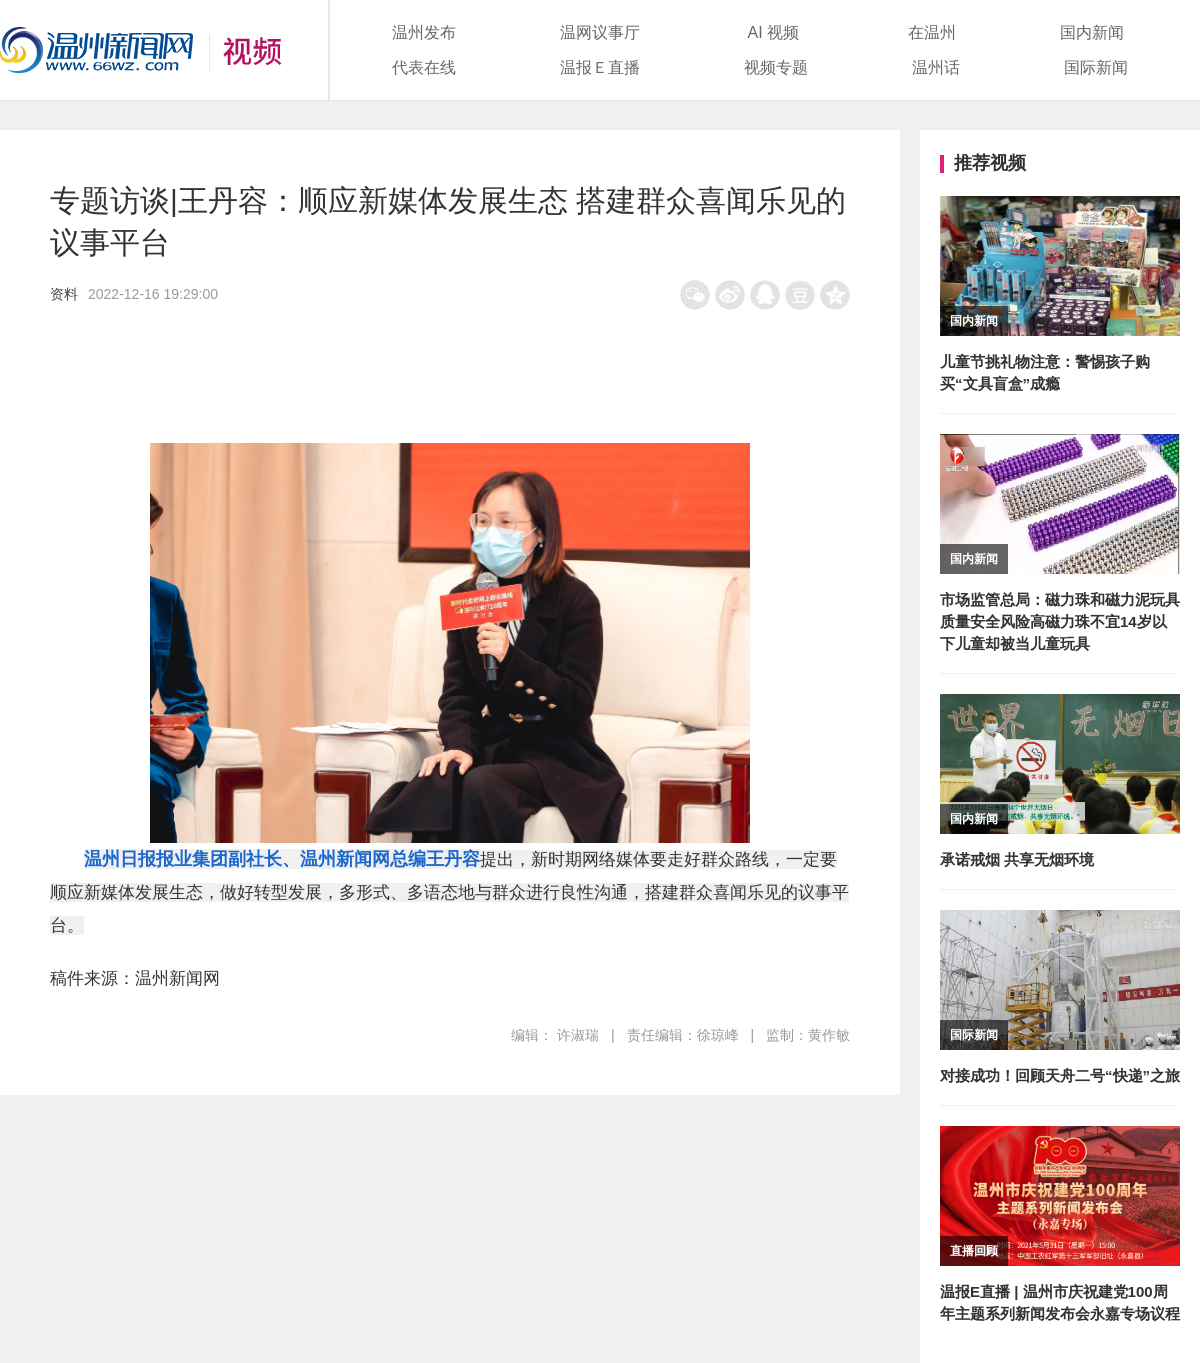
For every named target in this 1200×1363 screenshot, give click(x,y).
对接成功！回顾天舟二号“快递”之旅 (1060, 1075)
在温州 (932, 32)
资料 (64, 294)
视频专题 (776, 67)
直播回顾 (974, 1251)
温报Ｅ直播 (600, 67)
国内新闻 (1092, 32)
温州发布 (424, 32)
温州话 (936, 67)
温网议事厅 (600, 32)
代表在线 (424, 67)
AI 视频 (774, 32)
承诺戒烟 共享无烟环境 (1017, 859)
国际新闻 (1096, 67)
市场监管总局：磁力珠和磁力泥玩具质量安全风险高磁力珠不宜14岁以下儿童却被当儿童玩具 (1060, 621)
